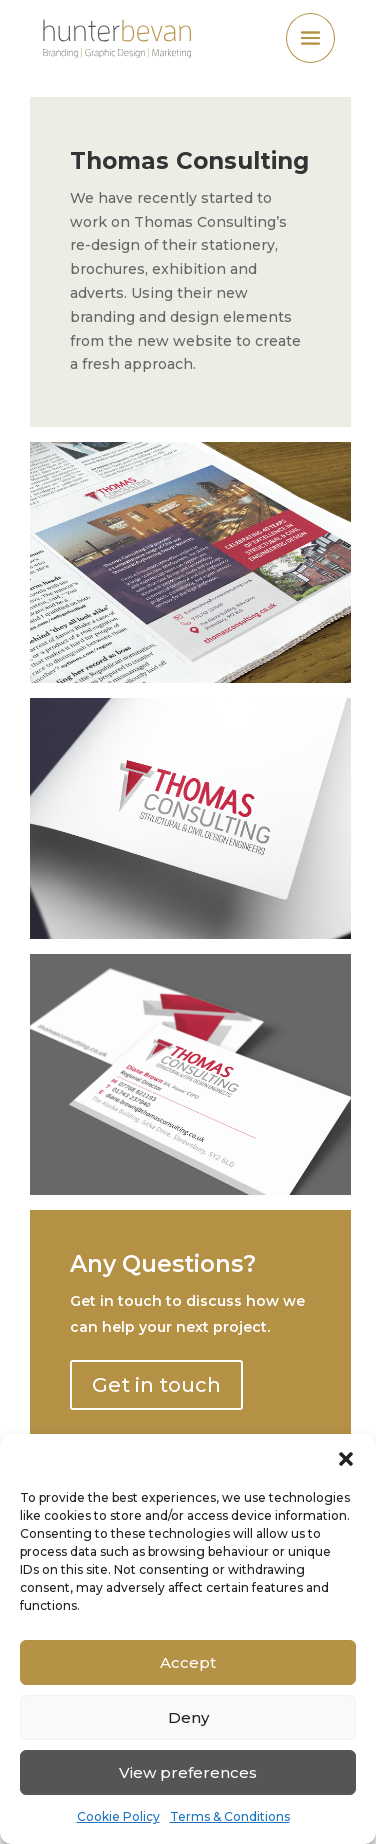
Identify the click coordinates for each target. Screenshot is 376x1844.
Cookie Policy (118, 1816)
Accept (188, 1662)
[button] (346, 1459)
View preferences (188, 1772)
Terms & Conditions (230, 1816)
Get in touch (156, 1385)
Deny (188, 1717)
